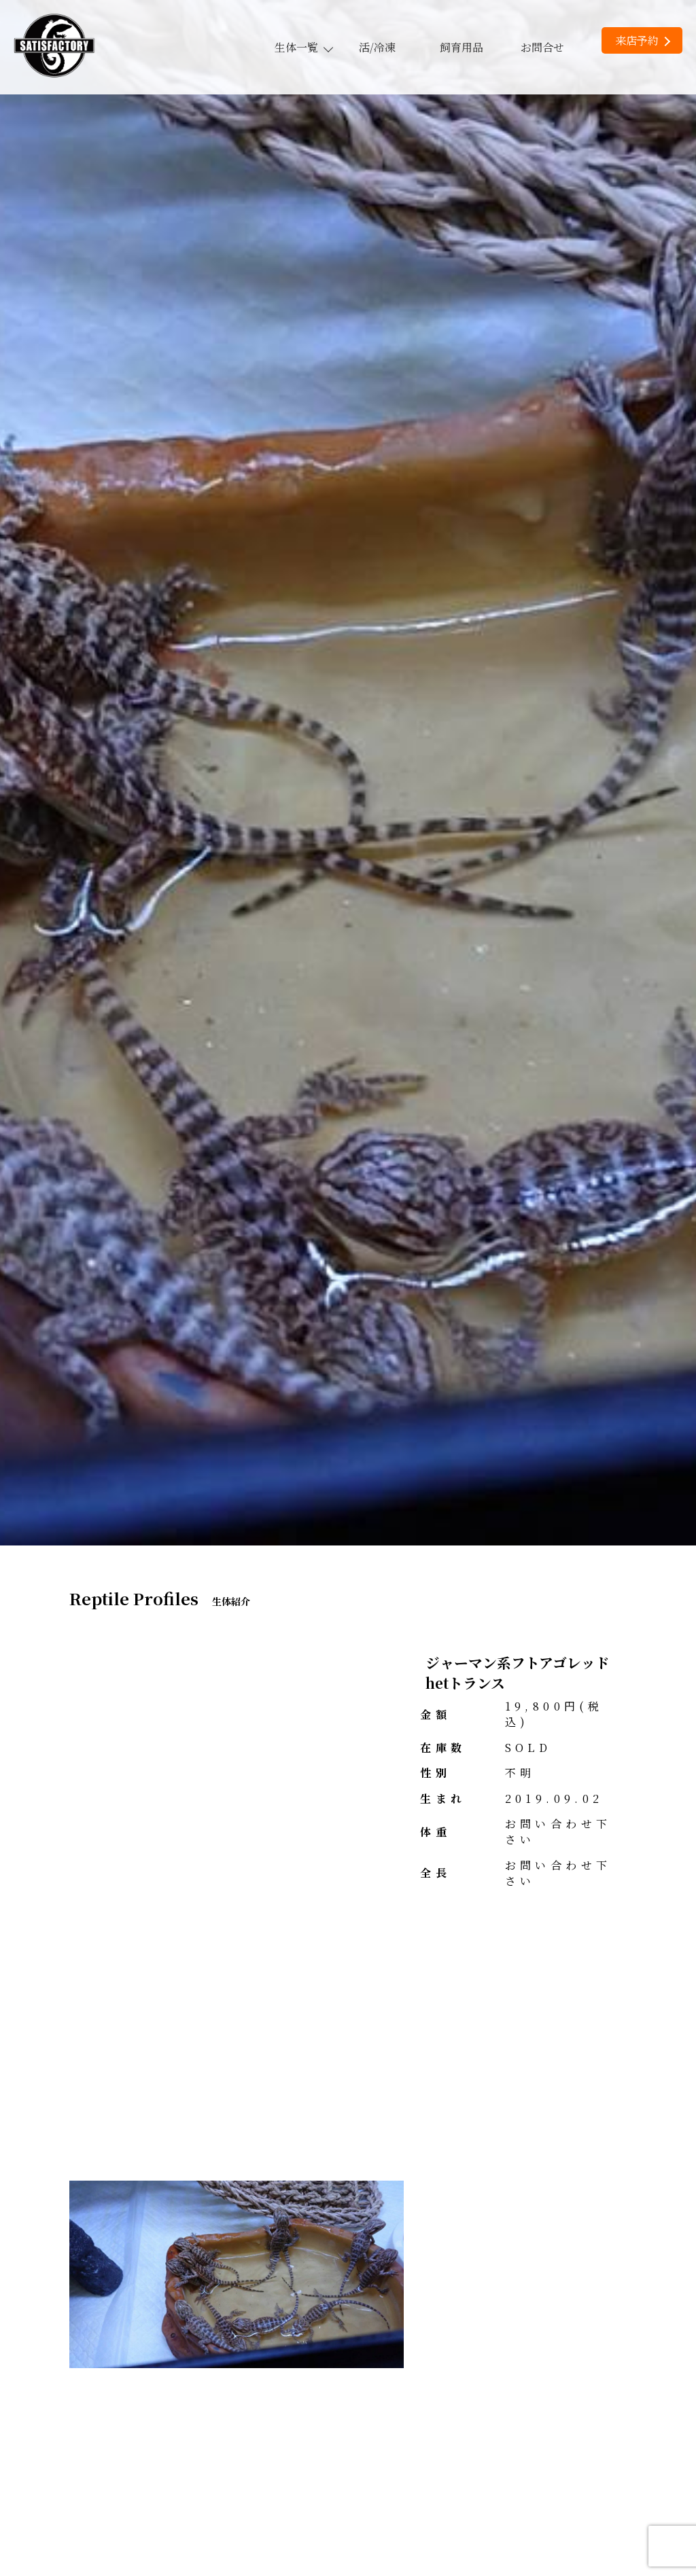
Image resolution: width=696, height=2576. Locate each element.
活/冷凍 (377, 47)
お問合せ (542, 47)
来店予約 (642, 40)
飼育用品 (461, 47)
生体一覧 (303, 47)
